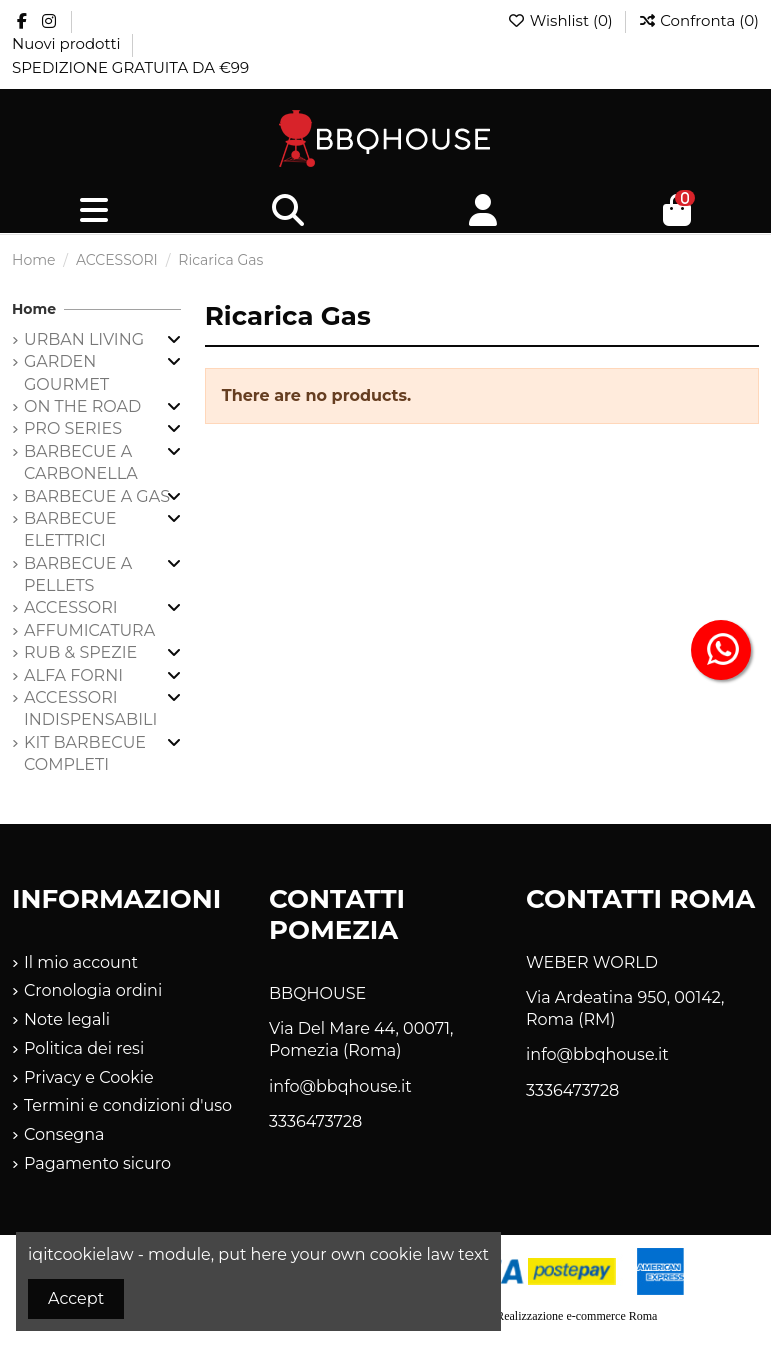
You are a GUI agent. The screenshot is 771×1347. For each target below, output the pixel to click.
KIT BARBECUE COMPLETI (85, 753)
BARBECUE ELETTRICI (70, 529)
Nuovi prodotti (68, 43)
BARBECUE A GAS (97, 496)
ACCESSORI (71, 607)
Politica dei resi (84, 1048)
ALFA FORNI (73, 675)
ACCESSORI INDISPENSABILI (90, 708)
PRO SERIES (73, 428)
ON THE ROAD (82, 406)
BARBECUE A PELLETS (78, 574)
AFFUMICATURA (89, 630)
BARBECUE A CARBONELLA (81, 462)
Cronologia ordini (93, 990)
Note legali (67, 1019)
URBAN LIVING (84, 339)
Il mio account (81, 962)
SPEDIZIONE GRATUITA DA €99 (130, 67)
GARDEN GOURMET (66, 372)
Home (34, 309)
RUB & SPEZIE (80, 652)
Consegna (64, 1134)
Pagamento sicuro (97, 1163)
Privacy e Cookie (89, 1077)
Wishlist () (562, 20)
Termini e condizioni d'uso (128, 1105)
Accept (76, 1298)
